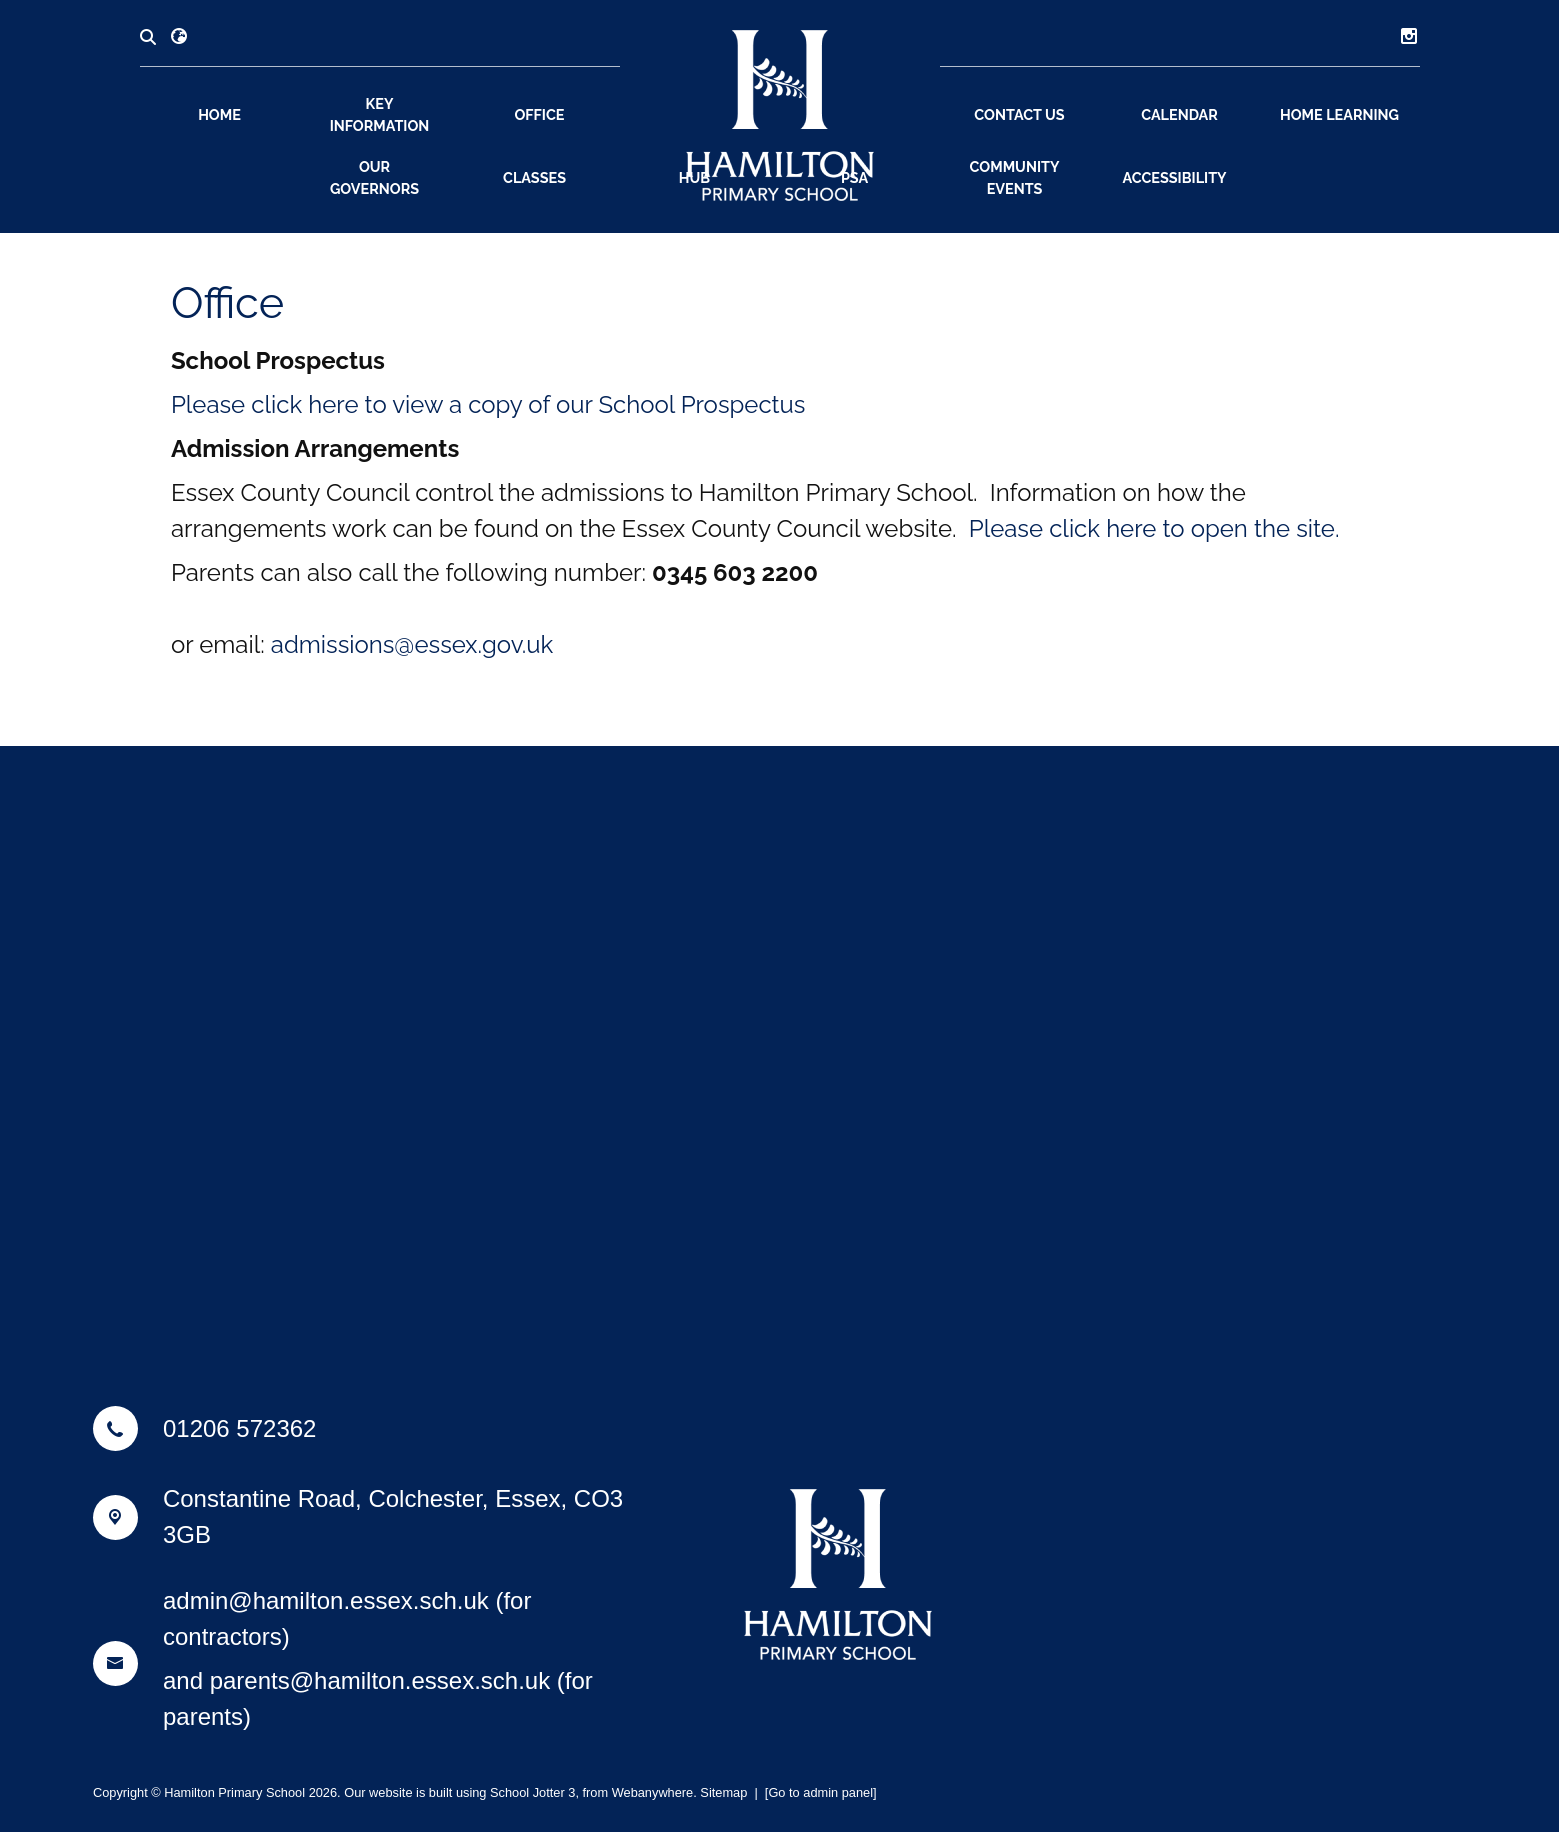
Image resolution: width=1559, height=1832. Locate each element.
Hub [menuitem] (694, 177)
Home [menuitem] (219, 114)
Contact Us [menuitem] (1019, 114)
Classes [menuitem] (534, 177)
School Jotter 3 (532, 1792)
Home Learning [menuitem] (1339, 114)
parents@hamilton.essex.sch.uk (380, 1680)
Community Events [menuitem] (1015, 177)
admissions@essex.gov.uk (412, 644)
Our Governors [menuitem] (374, 177)
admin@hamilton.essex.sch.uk (326, 1600)
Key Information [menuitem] (380, 114)
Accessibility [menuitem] (1174, 177)
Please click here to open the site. (1154, 528)
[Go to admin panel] (821, 1792)
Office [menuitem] (539, 114)
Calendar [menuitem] (1179, 114)
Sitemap (723, 1792)
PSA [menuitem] (854, 177)
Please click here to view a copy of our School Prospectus (488, 404)
